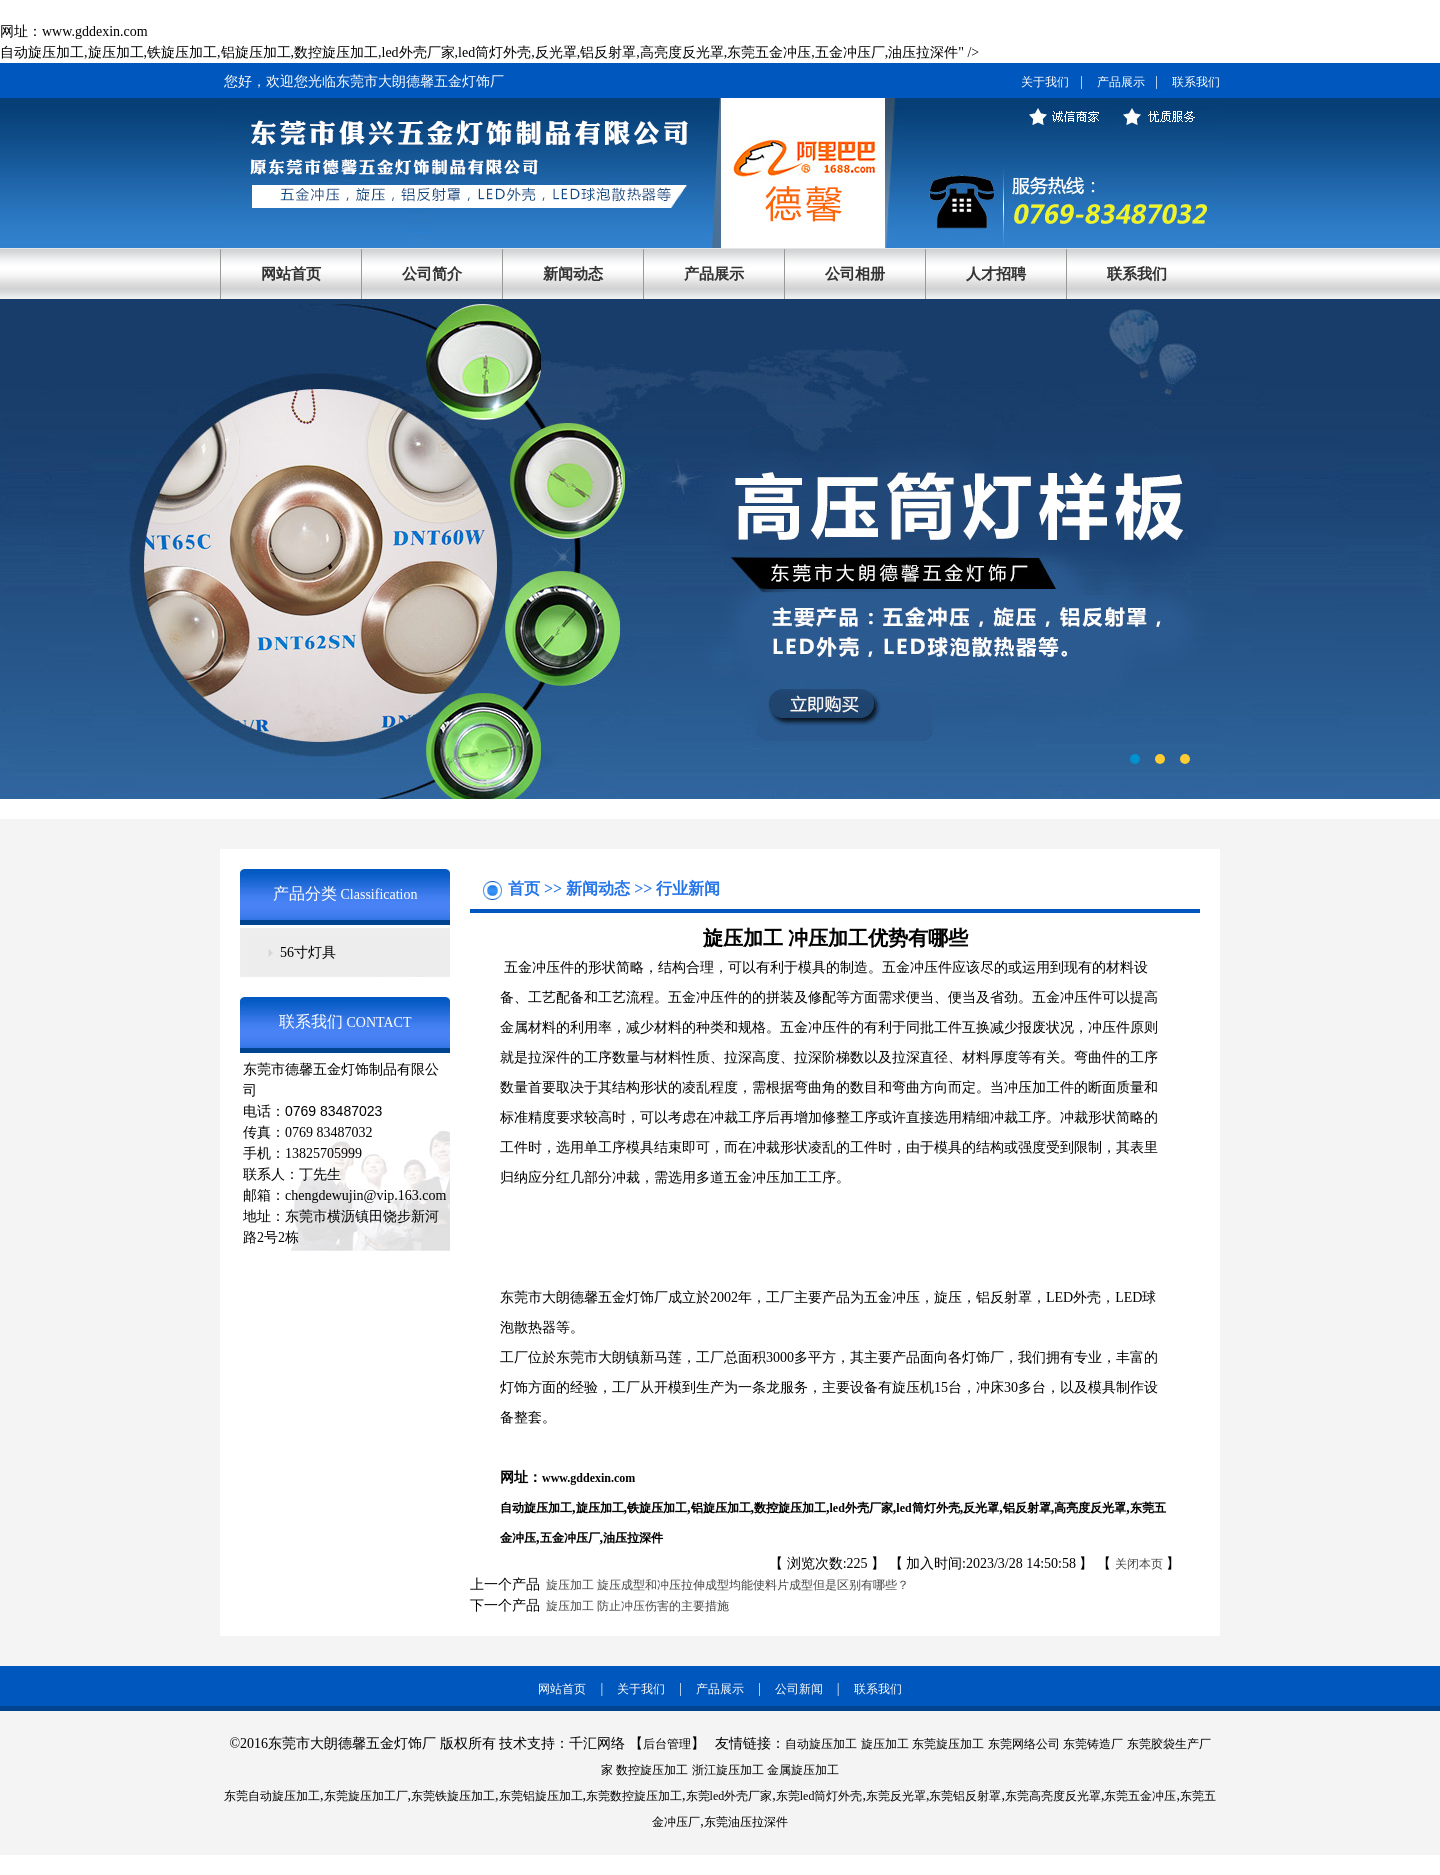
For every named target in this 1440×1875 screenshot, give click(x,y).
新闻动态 (573, 274)
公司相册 (855, 274)
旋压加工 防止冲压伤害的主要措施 (634, 1606)
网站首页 (291, 274)
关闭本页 (1139, 1564)
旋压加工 (600, 1508)
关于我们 (1045, 82)
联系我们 (1196, 82)
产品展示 (1121, 82)
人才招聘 (996, 274)
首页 (526, 888)
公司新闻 (799, 1689)
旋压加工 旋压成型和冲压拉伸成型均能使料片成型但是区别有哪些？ (724, 1585)
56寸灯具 (308, 952)
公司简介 (432, 274)
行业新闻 (688, 888)
